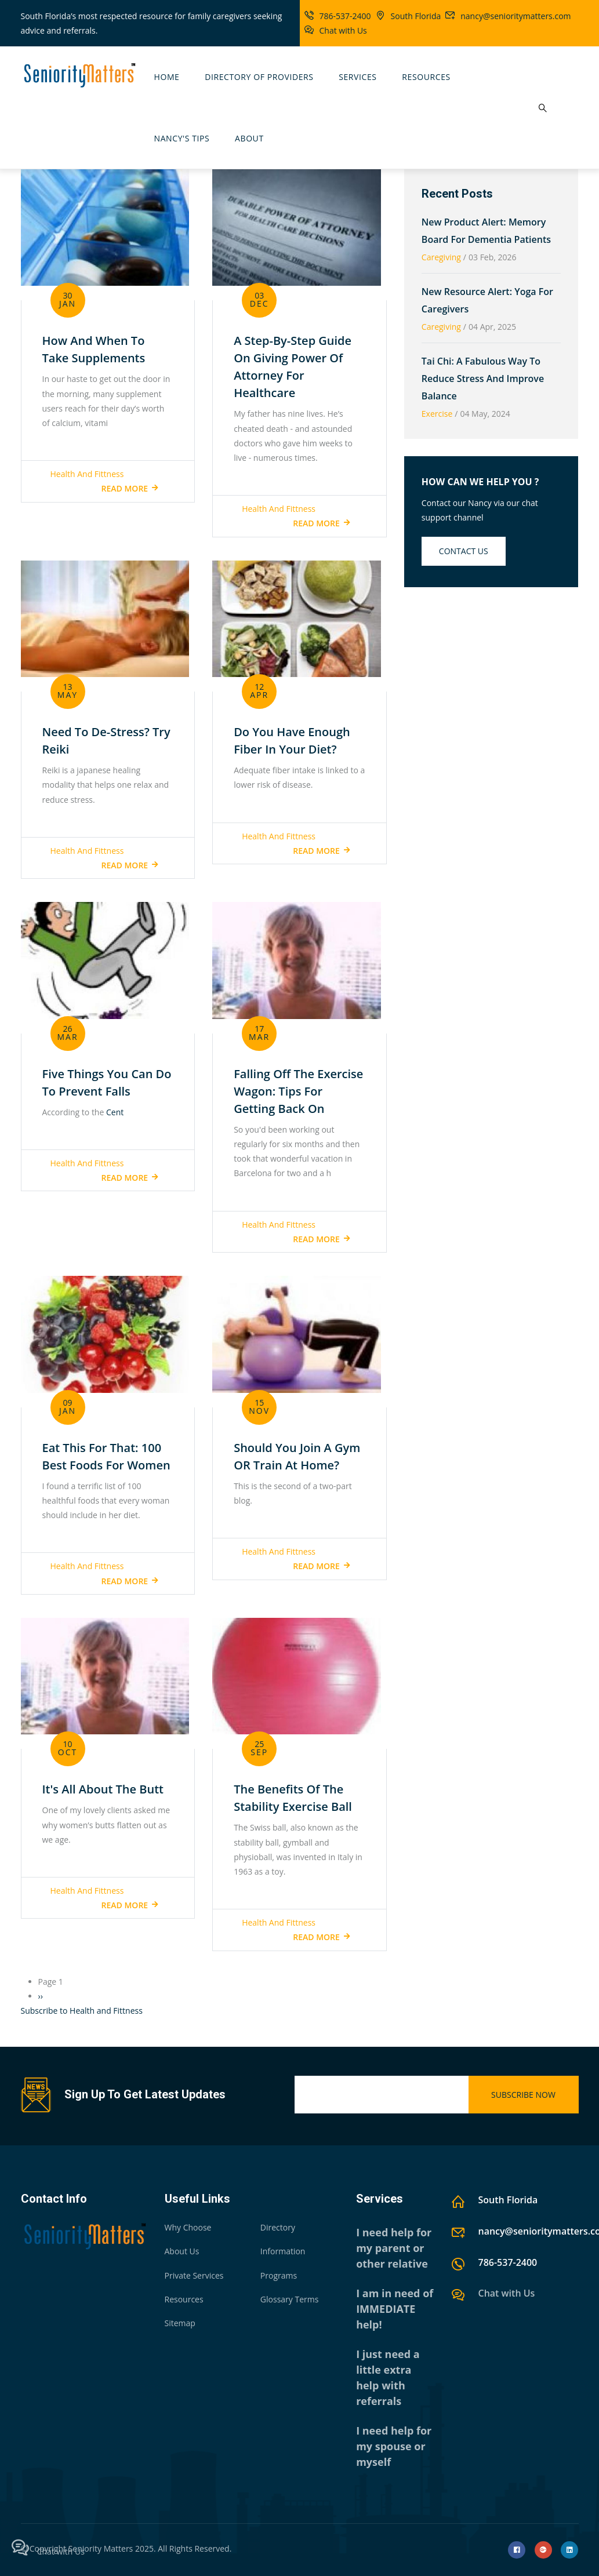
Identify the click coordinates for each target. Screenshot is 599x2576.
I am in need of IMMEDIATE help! (394, 2308)
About (249, 138)
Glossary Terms (289, 2299)
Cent (115, 1112)
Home (167, 76)
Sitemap (180, 2322)
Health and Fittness (87, 473)
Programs (278, 2275)
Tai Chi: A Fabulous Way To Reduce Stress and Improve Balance (483, 378)
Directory (277, 2227)
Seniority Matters (100, 2548)
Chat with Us (343, 30)
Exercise (437, 413)
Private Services (194, 2275)
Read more (124, 488)
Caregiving (441, 257)
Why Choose (188, 2227)
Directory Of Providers (259, 76)
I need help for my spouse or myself (393, 2446)
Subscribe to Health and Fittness (82, 2010)
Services (357, 76)
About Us (182, 2251)
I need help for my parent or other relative (393, 2248)
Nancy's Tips (182, 138)
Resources (426, 76)
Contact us (463, 550)
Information (283, 2251)
